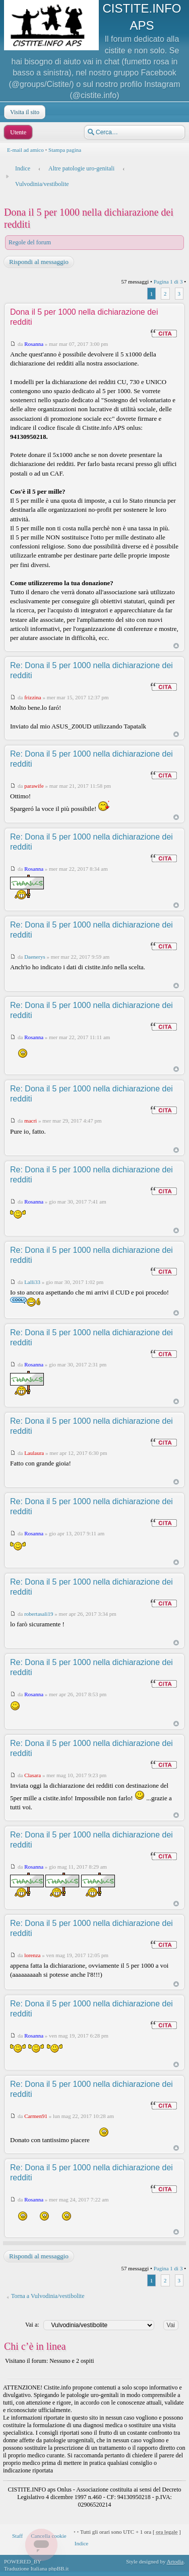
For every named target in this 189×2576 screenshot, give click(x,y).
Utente (17, 132)
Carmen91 (35, 2116)
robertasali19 (38, 1614)
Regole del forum (30, 242)
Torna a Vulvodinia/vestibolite (48, 2295)
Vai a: (32, 2324)
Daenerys (34, 957)
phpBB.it (58, 2568)
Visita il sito (23, 112)
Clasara (32, 1775)
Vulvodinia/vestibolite (42, 184)
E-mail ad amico (25, 150)
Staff (17, 2536)
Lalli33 (32, 1282)
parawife (33, 786)
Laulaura (34, 1453)
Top (176, 646)
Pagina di (168, 282)
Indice (22, 168)
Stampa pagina (64, 150)
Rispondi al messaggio (38, 261)
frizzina (32, 697)
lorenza (32, 1955)
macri (30, 1121)
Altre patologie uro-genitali (81, 168)
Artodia (175, 2561)
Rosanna (33, 344)
